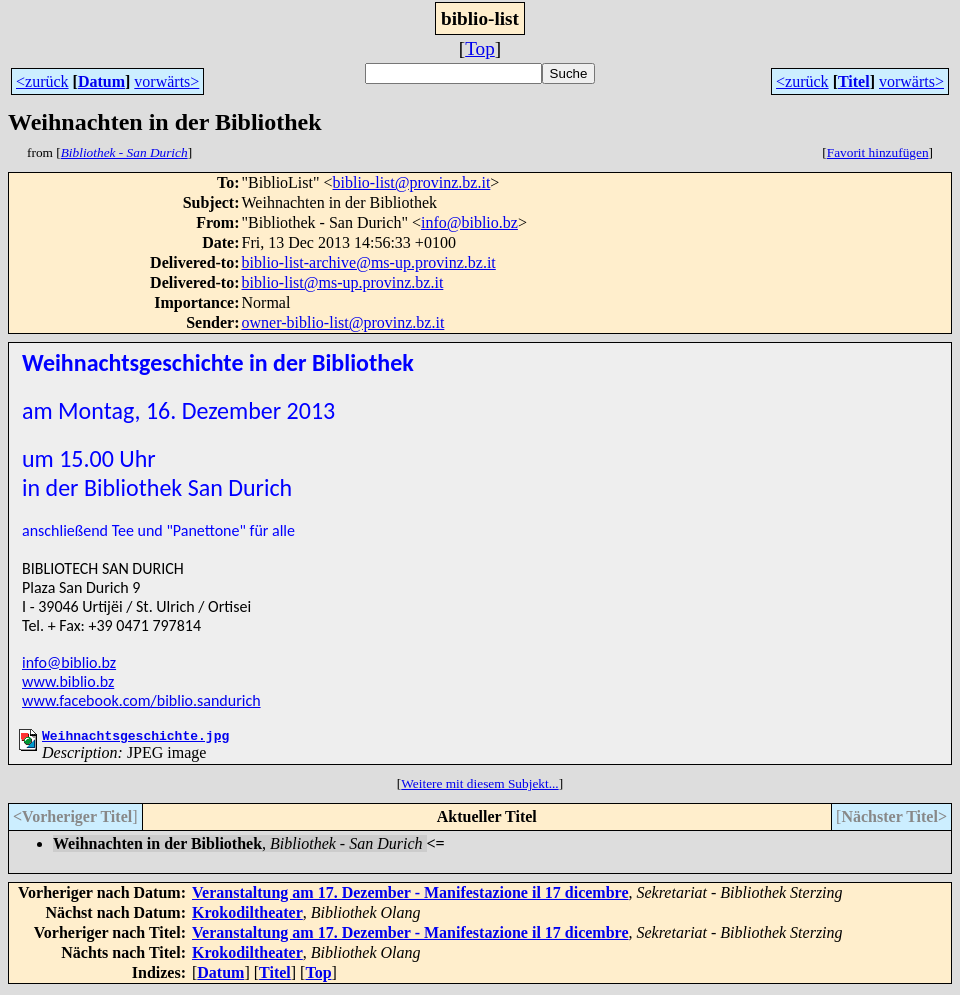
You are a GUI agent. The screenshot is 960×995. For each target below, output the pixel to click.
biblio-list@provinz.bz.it (412, 182)
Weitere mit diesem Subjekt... (479, 786)
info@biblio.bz (469, 222)
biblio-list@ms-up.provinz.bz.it (343, 282)
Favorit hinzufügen (878, 152)
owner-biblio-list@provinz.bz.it (343, 322)
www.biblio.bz (68, 681)
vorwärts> (166, 81)
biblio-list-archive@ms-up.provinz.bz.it (369, 262)
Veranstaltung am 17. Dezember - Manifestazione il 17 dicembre (410, 895)
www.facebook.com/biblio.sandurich (141, 700)
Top (480, 48)
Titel (854, 81)
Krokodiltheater (247, 915)
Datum (101, 81)
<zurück (42, 81)
